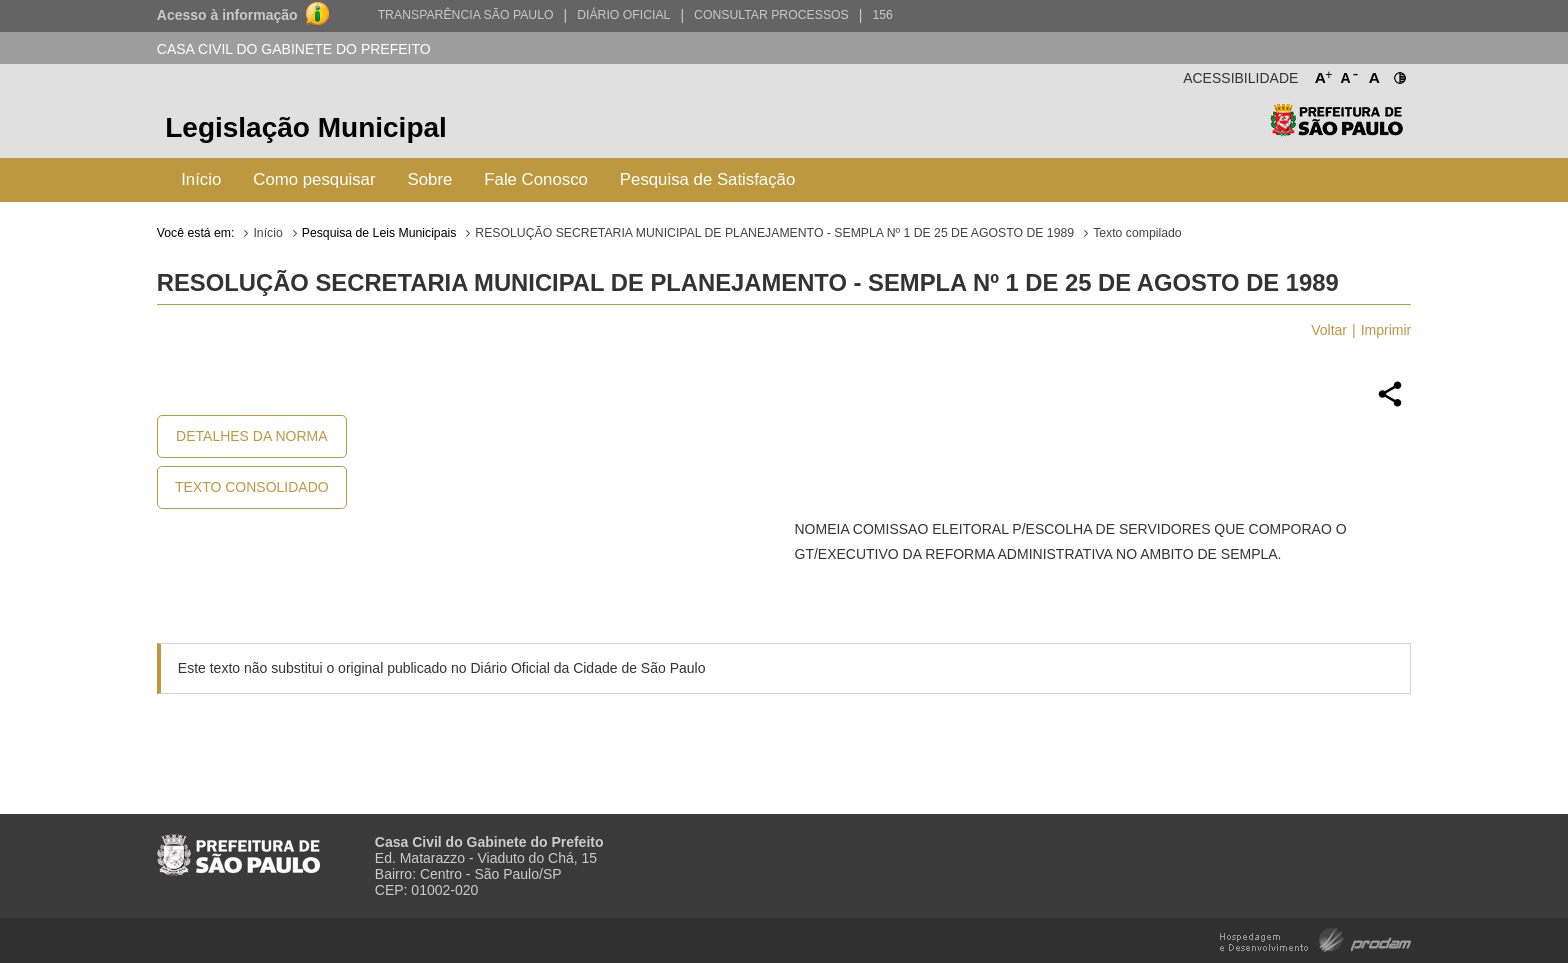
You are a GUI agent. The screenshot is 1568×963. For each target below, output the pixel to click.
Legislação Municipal (306, 127)
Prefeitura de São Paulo (1336, 130)
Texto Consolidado (252, 487)
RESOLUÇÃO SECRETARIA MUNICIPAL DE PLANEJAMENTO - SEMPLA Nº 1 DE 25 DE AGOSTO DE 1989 (774, 233)
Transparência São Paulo (466, 15)
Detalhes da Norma (251, 436)
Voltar (1329, 330)
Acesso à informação (227, 15)
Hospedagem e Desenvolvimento (1315, 938)
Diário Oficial (623, 15)
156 (882, 15)
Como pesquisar (314, 179)
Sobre (430, 179)
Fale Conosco (536, 179)
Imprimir (1386, 330)
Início (201, 179)
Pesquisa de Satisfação (707, 179)
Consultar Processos (771, 15)
